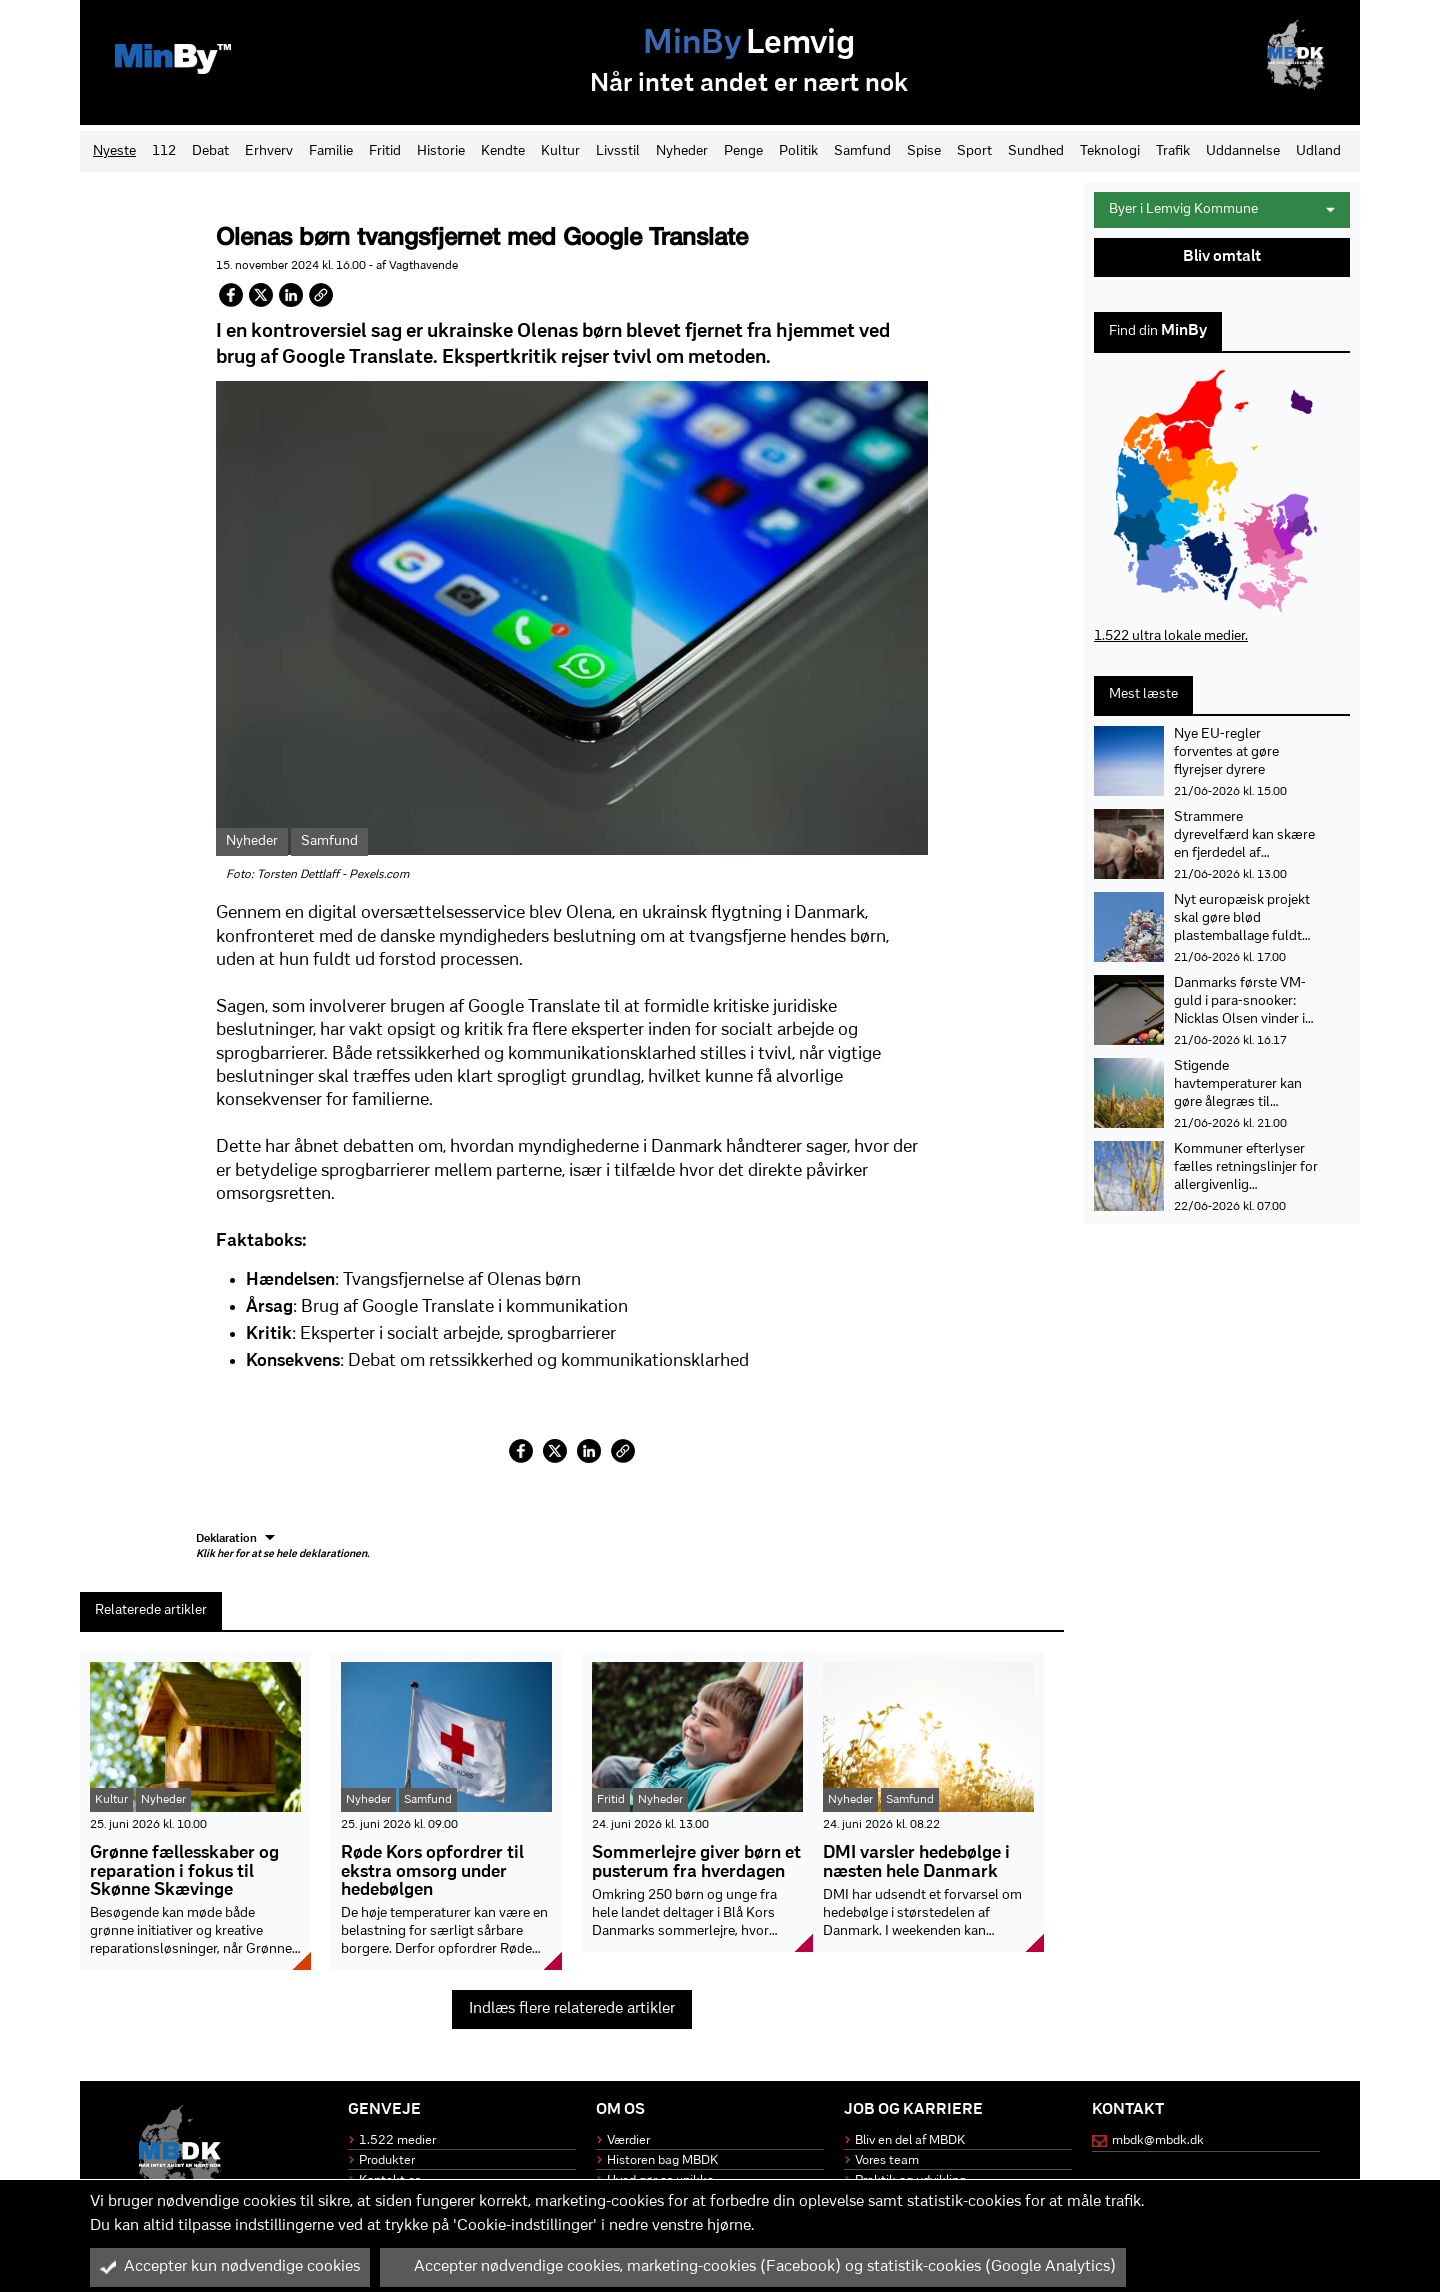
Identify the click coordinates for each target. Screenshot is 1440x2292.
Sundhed (1036, 151)
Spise (924, 151)
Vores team (887, 2160)
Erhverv (269, 151)
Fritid (385, 151)
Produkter (387, 2160)
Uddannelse (1243, 151)
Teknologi (1110, 151)
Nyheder (682, 151)
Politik (798, 151)
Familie (331, 151)
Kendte (503, 151)
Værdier (628, 2140)
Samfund (862, 151)
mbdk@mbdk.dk (1158, 2140)
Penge (743, 151)
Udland (1318, 151)
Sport (974, 151)
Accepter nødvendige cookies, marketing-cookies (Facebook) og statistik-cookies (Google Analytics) (753, 2267)
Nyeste (114, 151)
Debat (210, 151)
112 (164, 151)
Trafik (1173, 151)
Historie (441, 151)
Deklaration (282, 1547)
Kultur (560, 151)
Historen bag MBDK (662, 2160)
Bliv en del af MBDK (910, 2140)
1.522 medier (397, 2140)
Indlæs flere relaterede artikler (572, 2009)
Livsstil (618, 151)
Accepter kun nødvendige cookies (230, 2267)
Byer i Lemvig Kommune (1222, 209)
